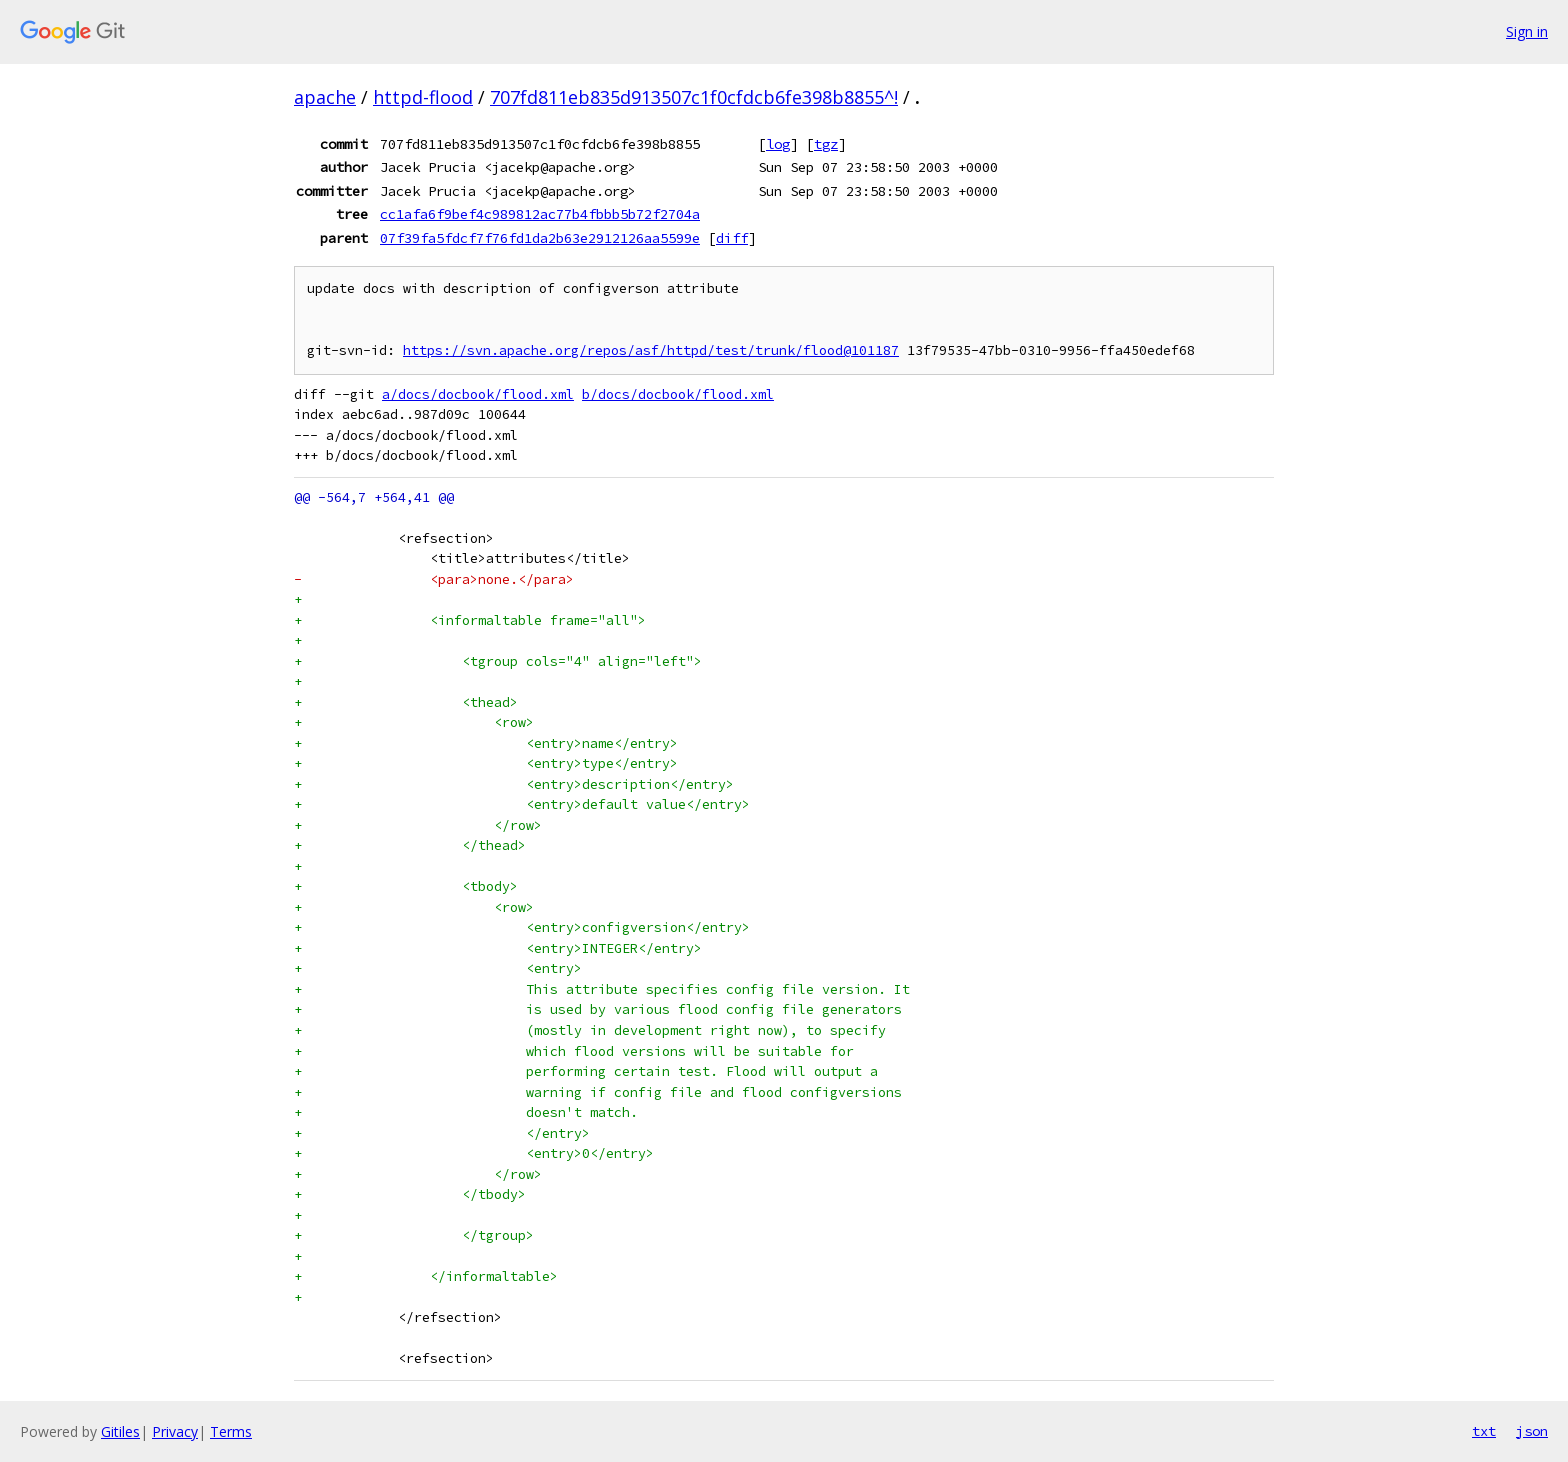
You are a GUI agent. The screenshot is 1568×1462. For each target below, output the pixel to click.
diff (732, 238)
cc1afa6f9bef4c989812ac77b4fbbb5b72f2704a (540, 214)
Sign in (1527, 31)
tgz (826, 144)
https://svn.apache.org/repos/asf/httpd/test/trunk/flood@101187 (651, 350)
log (778, 144)
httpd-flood (423, 97)
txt (1484, 1431)
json (1532, 1431)
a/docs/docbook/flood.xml (478, 394)
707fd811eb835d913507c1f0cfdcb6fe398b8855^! (694, 97)
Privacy (175, 1431)
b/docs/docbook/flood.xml (678, 394)
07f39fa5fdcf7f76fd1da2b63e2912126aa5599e (540, 238)
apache (325, 97)
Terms (231, 1431)
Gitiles (120, 1431)
